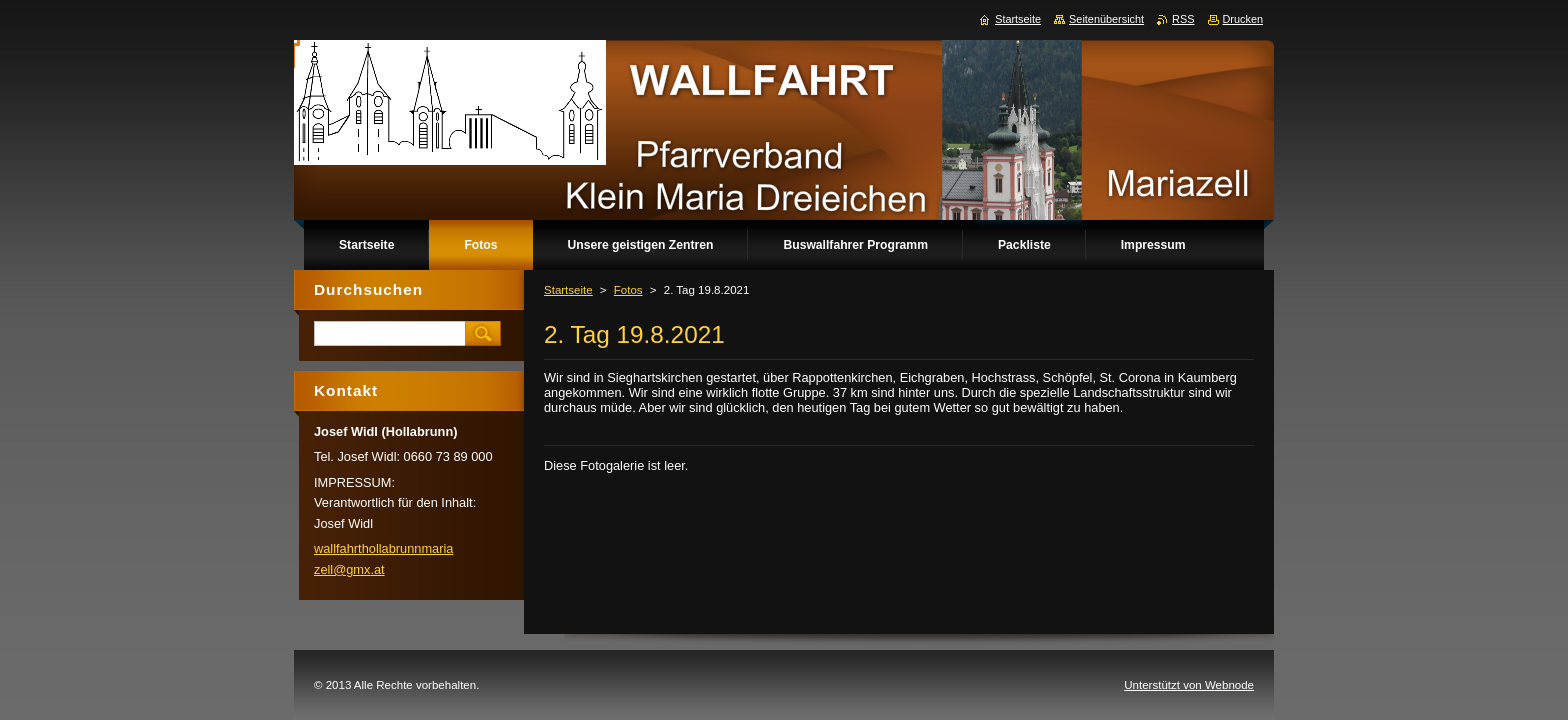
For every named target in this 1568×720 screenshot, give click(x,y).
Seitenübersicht (1106, 19)
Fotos (628, 290)
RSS (1183, 19)
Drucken (1243, 19)
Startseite (568, 290)
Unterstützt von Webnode (1189, 685)
